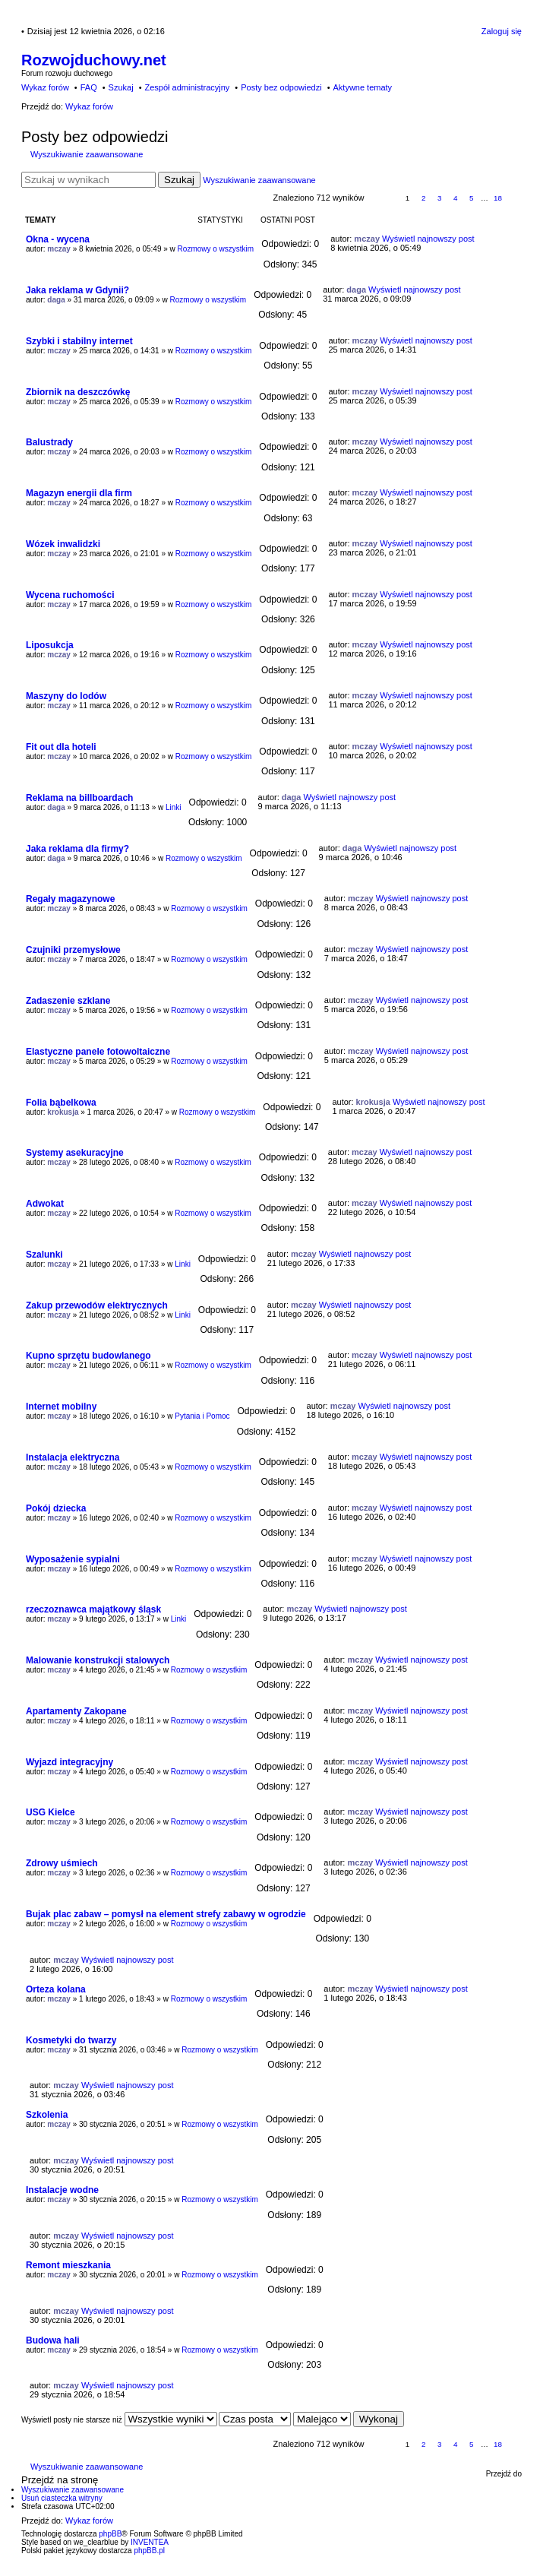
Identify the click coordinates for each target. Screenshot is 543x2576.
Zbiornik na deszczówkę (78, 392)
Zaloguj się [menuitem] (501, 31)
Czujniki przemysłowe (73, 950)
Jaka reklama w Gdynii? (77, 290)
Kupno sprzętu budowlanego (88, 1355)
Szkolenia (47, 2114)
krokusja (62, 1112)
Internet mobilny (61, 1406)
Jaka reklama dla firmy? (77, 848)
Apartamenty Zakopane (76, 1711)
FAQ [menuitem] (89, 87)
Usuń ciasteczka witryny (62, 2498)
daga (56, 300)
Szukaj (179, 179)
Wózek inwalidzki (63, 544)
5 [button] (471, 198)
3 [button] (439, 198)
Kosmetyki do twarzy (71, 2040)
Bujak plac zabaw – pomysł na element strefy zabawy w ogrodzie (166, 1914)
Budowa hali (53, 2340)
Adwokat (45, 1203)
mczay (59, 249)
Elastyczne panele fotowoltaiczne (98, 1051)
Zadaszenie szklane (68, 1000)
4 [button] (455, 198)
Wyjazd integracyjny (69, 1762)
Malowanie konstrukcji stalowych (97, 1660)
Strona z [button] (383, 199)
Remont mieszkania (68, 2265)
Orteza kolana (56, 1989)
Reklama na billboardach (79, 798)
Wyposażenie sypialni (73, 1559)
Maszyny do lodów (66, 696)
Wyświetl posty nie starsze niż (119, 2420)
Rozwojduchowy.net (93, 60)
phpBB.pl (149, 2550)
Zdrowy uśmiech (62, 1863)
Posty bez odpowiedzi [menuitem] (281, 87)
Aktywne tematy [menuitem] (362, 87)
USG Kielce (50, 1812)
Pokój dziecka (56, 1508)
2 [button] (423, 198)
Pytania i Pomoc (202, 1416)
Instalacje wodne (62, 2190)
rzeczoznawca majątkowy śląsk (93, 1609)
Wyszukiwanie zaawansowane (86, 154)
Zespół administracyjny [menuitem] (186, 87)
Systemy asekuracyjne (75, 1152)
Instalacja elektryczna (72, 1457)
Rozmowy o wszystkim (216, 249)
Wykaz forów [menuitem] (45, 87)
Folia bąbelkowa (61, 1102)
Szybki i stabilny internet (79, 341)
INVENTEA (150, 2542)
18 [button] (498, 198)
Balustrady (49, 442)
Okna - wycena (58, 239)
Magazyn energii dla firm (79, 493)
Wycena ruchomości (70, 595)
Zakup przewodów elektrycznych (97, 1305)
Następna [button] (514, 199)
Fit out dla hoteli (61, 747)
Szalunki (44, 1254)
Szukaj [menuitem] (121, 87)
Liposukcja (50, 645)
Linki (174, 807)
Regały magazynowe (70, 899)
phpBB (110, 2534)
